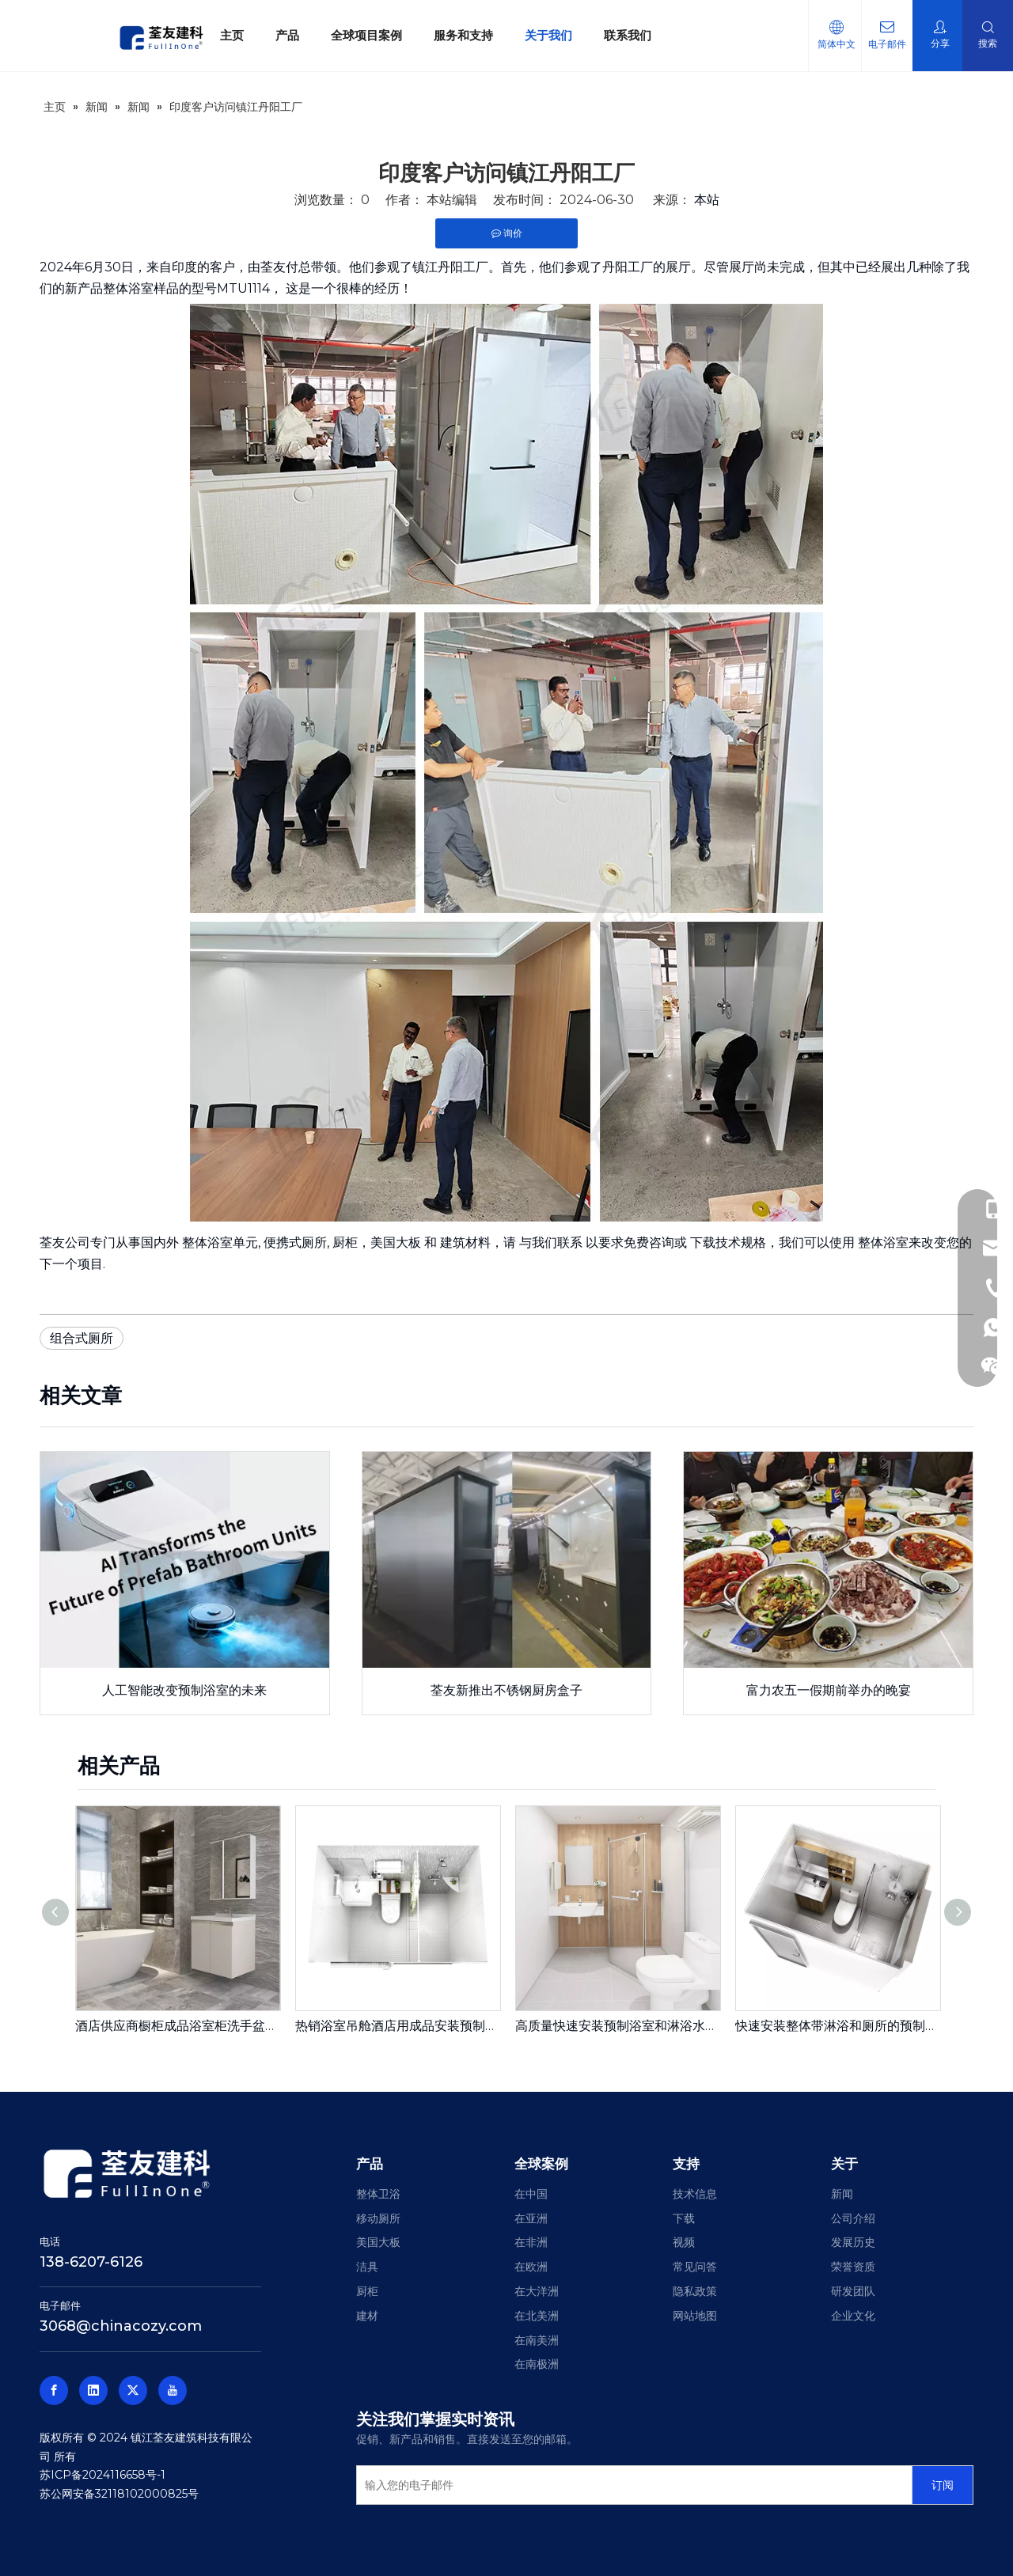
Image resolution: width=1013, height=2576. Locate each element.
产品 (287, 35)
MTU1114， (250, 288)
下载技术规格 (728, 1242)
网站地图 (695, 2316)
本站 (706, 199)
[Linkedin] (93, 2390)
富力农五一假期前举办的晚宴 (828, 1690)
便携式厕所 (295, 1242)
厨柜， (351, 1242)
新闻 (842, 2194)
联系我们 (627, 35)
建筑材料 (465, 1242)
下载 (684, 2218)
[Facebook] (54, 2390)
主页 (232, 35)
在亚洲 (531, 2218)
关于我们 (548, 35)
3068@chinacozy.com (121, 2326)
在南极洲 (536, 2364)
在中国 (531, 2194)
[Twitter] (133, 2390)
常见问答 (695, 2267)
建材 (367, 2316)
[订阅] (942, 2485)
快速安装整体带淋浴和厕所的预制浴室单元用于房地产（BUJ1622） (837, 2025)
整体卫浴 (378, 2194)
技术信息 (695, 2194)
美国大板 (395, 1242)
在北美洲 (536, 2316)
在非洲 (531, 2242)
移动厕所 (378, 2218)
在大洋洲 (536, 2291)
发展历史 (853, 2242)
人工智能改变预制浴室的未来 (184, 1690)
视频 (684, 2242)
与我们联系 (550, 1242)
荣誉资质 (853, 2267)
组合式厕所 (81, 1338)
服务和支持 (463, 35)
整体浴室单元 (220, 1242)
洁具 (367, 2267)
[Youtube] (172, 2390)
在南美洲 (536, 2340)
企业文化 (853, 2316)
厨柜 (367, 2291)
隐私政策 (695, 2291)
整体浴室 (883, 1242)
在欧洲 (531, 2267)
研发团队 (853, 2291)
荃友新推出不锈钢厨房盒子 (506, 1690)
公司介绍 (853, 2218)
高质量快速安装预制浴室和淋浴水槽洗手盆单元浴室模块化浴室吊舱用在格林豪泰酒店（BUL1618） (617, 2025)
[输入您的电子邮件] (631, 2485)
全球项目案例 (366, 35)
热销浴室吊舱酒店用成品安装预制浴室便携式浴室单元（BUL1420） (397, 2025)
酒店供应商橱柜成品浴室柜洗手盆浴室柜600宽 (177, 2025)
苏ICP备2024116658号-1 (102, 2475)
